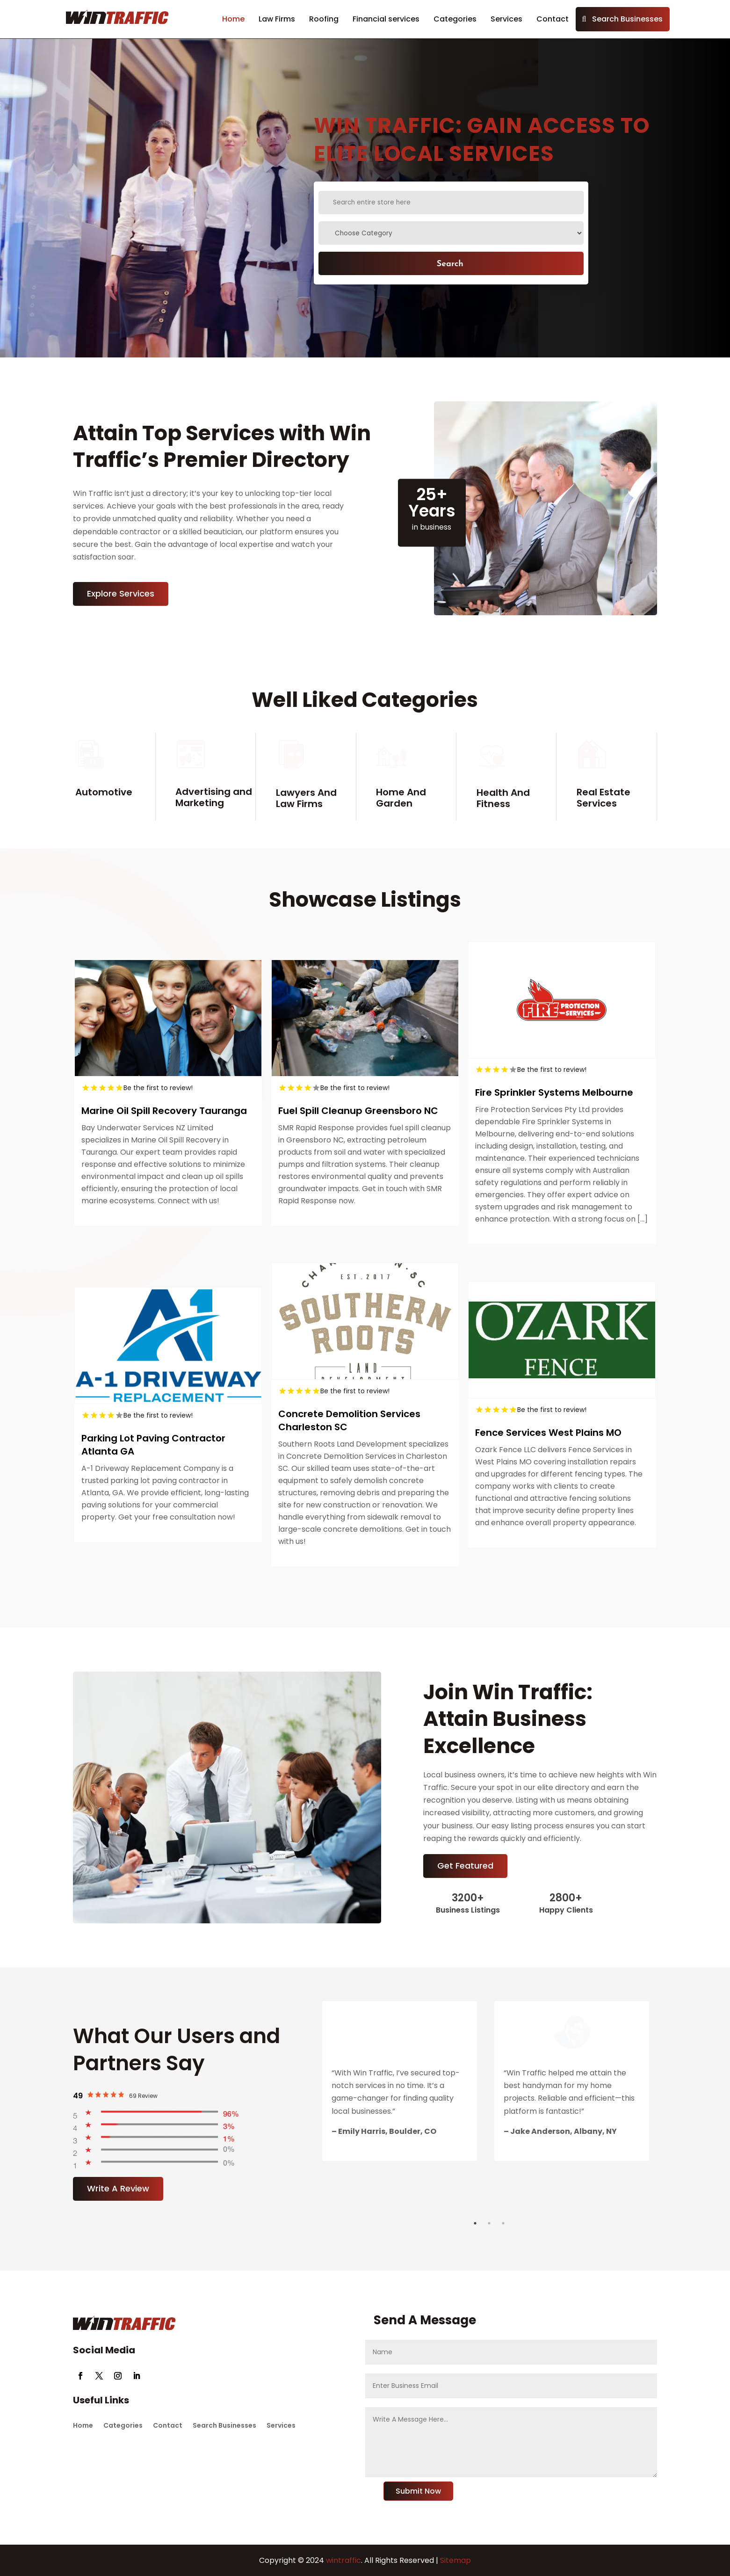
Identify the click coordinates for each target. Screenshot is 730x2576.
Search (450, 263)
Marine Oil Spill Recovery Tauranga (164, 1110)
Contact (552, 19)
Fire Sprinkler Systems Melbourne (554, 1092)
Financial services (386, 19)
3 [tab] (503, 2223)
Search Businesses (627, 19)
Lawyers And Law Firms (306, 798)
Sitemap (455, 2560)
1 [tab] (475, 2223)
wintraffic (342, 2560)
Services (506, 19)
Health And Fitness (503, 798)
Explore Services (120, 593)
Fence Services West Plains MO (548, 1432)
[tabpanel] (400, 2081)
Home (233, 19)
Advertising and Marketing (213, 797)
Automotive (103, 792)
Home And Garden (401, 798)
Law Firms (277, 19)
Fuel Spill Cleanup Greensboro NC (358, 1110)
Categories (455, 19)
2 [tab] (489, 2223)
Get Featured (465, 1865)
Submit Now (418, 2491)
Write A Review (118, 2188)
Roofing (324, 19)
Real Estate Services (603, 798)
